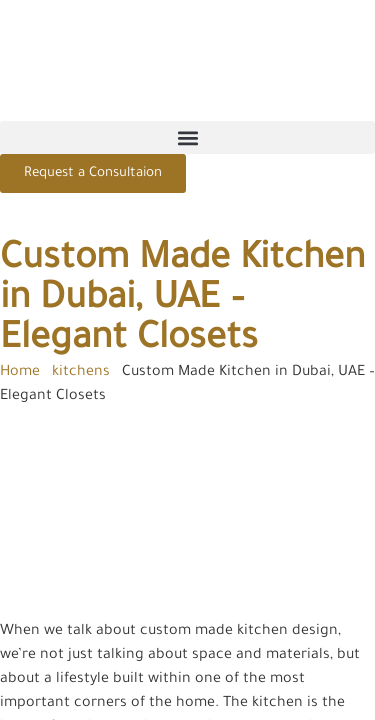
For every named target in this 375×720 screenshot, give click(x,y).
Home (20, 373)
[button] (187, 137)
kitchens (81, 373)
